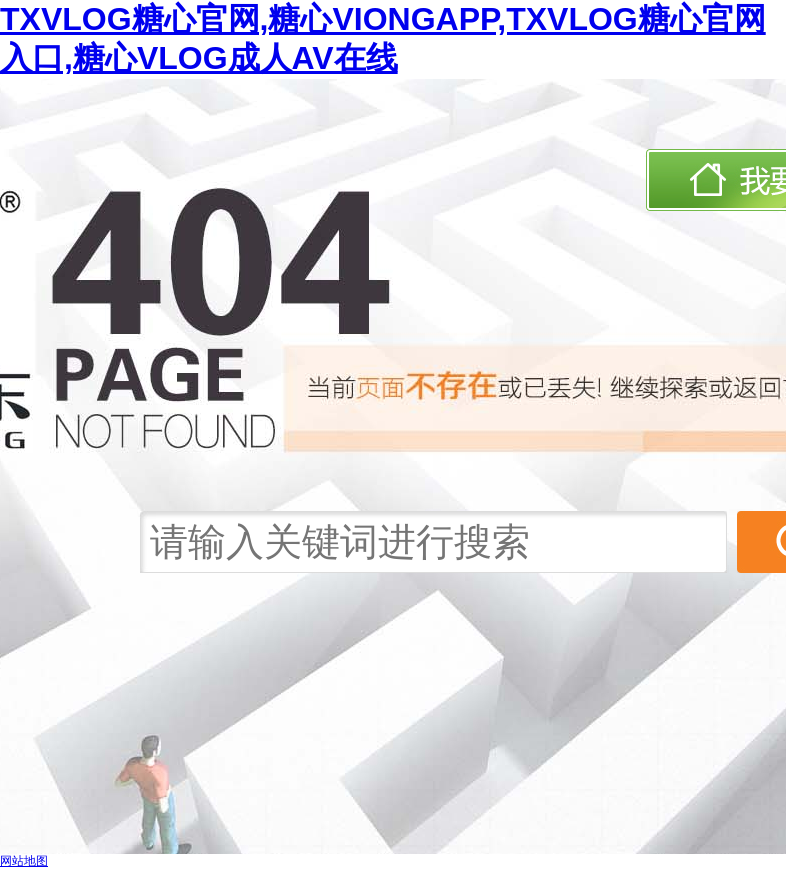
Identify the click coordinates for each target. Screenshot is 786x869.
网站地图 (24, 861)
